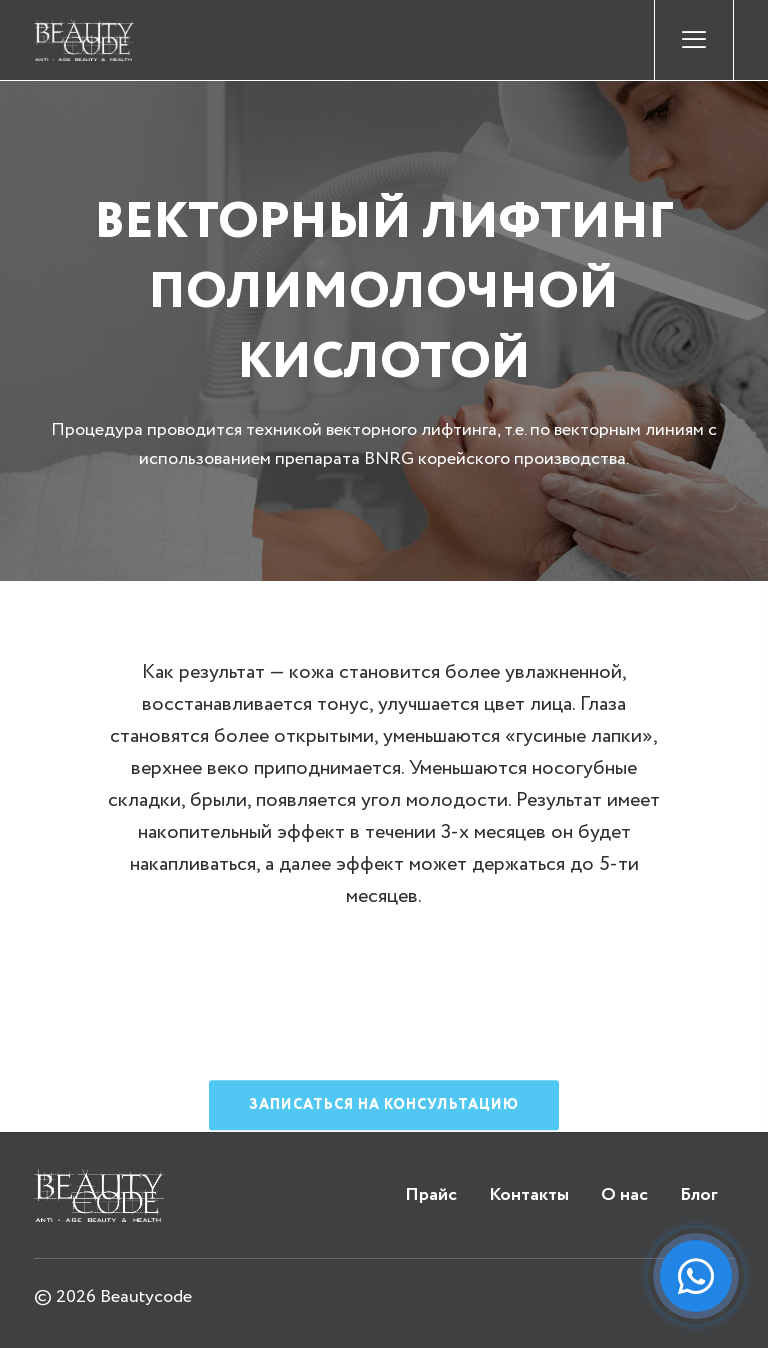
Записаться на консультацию (384, 1134)
